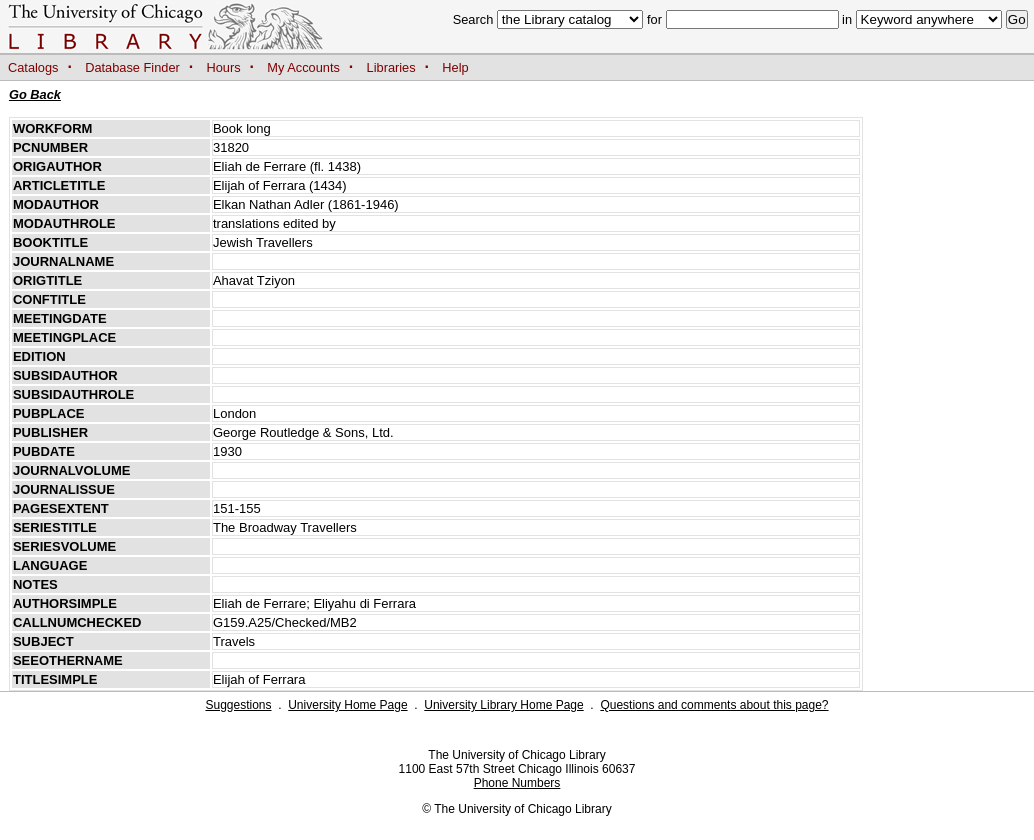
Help (455, 67)
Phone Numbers (517, 783)
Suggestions (238, 705)
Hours (224, 67)
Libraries (391, 67)
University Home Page (347, 705)
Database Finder (132, 67)
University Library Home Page (503, 705)
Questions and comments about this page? (714, 705)
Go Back (35, 94)
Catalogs (33, 67)
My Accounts (303, 67)
